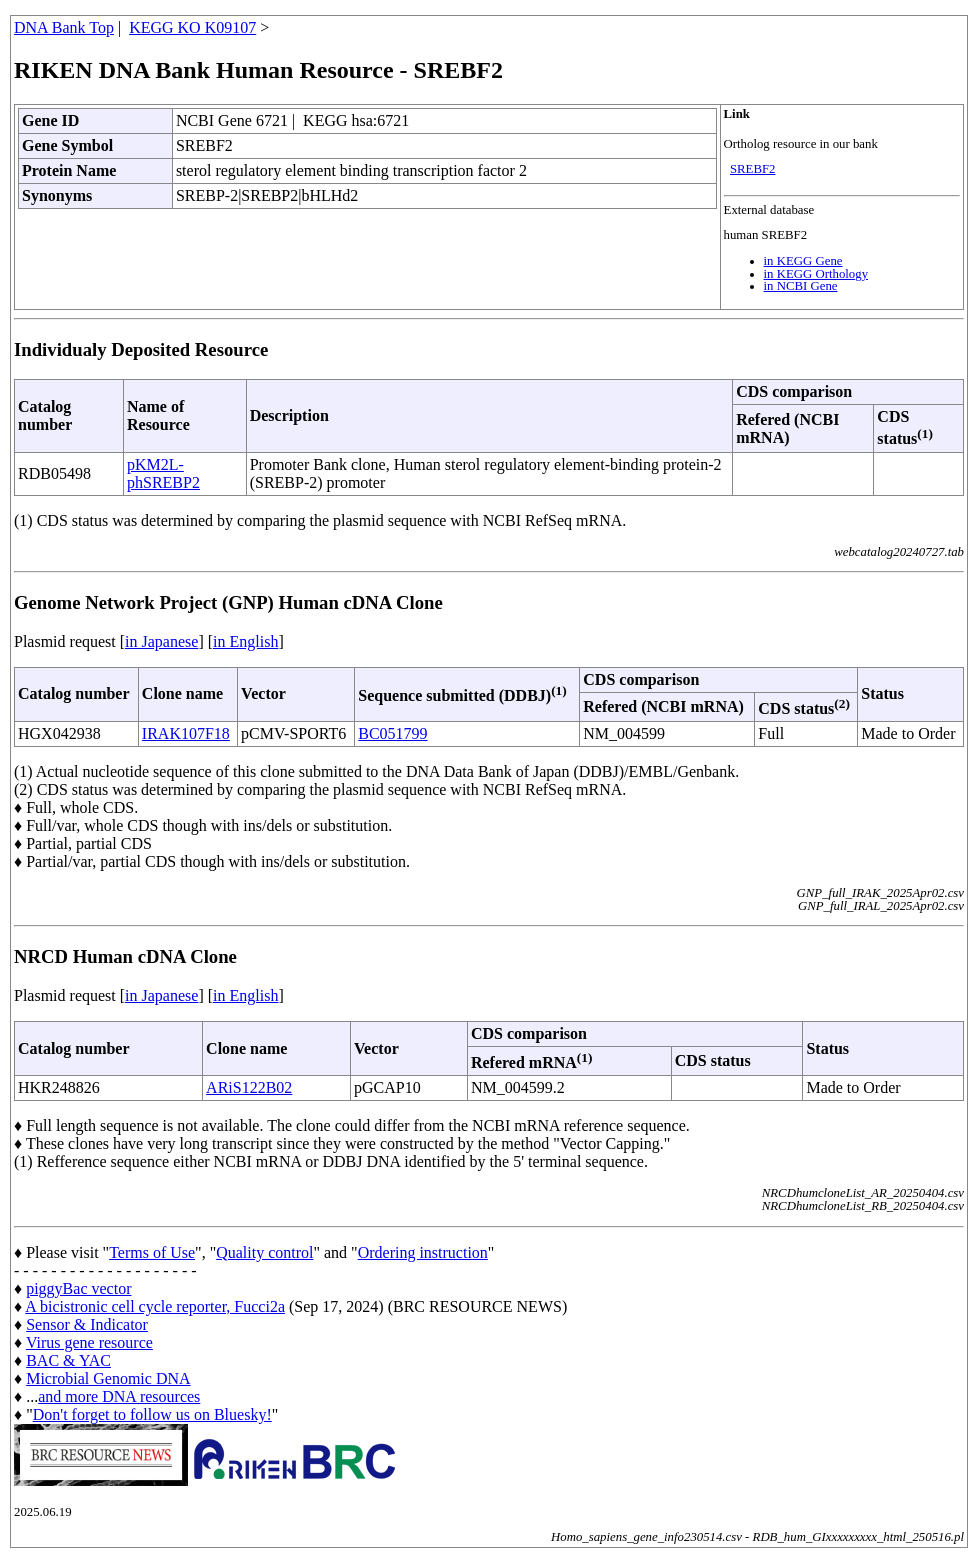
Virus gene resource (89, 1342)
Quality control (264, 1252)
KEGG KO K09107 (192, 27)
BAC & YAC (68, 1360)
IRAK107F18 (186, 733)
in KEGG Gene (803, 261)
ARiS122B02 (249, 1087)
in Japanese (161, 641)
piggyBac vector (78, 1288)
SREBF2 (753, 169)
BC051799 (392, 733)
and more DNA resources (119, 1396)
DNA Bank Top (64, 27)
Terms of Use (152, 1252)
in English (245, 641)
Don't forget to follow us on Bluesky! (152, 1414)
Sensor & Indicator (87, 1324)
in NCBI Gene (801, 286)
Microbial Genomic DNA (108, 1378)
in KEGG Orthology (816, 274)
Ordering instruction (423, 1252)
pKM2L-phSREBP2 (163, 473)
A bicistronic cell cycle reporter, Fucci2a (155, 1306)
